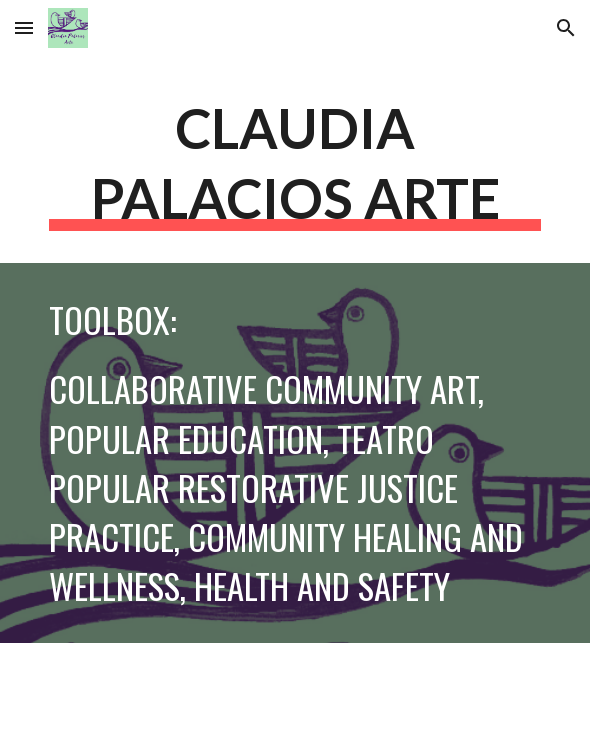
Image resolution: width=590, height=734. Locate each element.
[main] (294, 161)
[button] (24, 27)
